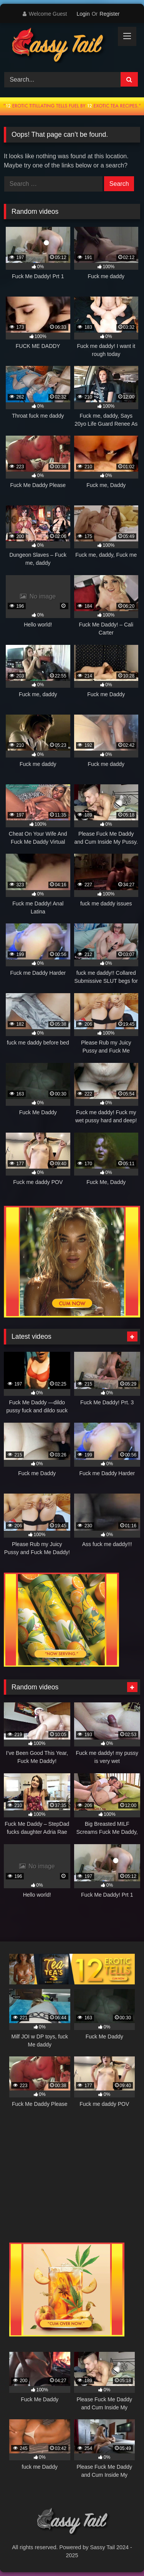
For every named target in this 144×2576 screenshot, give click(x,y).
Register (109, 14)
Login (82, 14)
